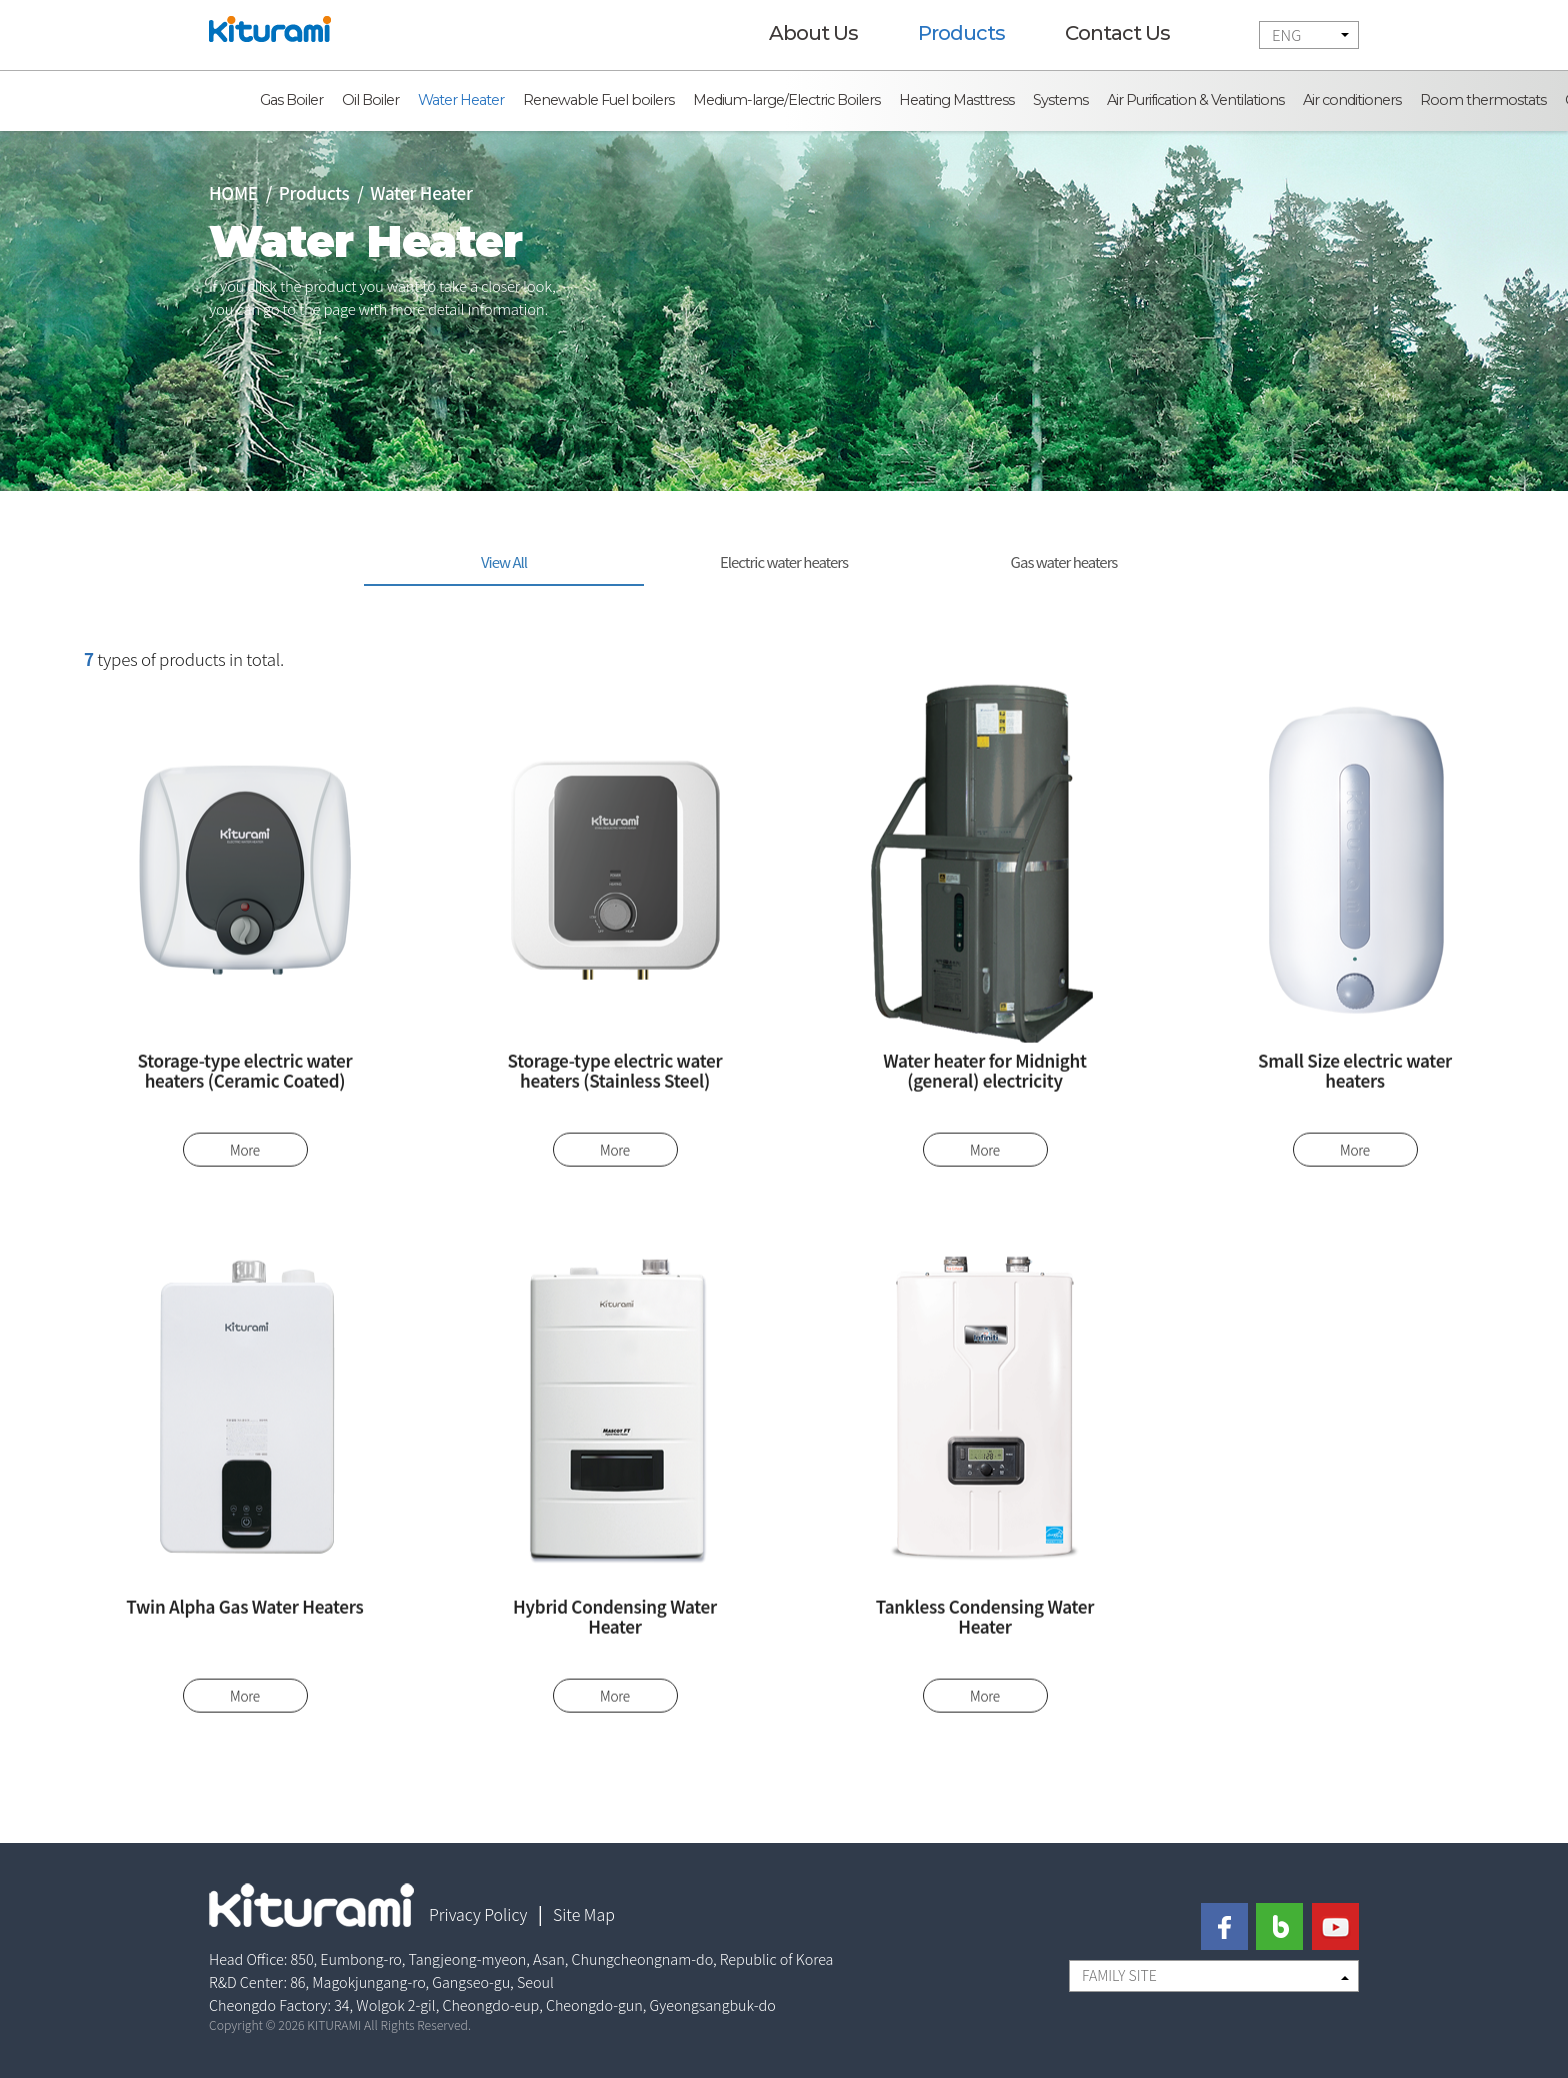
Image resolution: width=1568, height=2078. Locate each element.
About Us (813, 33)
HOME (233, 192)
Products (961, 33)
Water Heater (461, 100)
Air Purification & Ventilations (1195, 100)
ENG (1286, 34)
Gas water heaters (1064, 561)
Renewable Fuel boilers (598, 100)
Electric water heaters (784, 561)
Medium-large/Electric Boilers (786, 100)
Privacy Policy (478, 1914)
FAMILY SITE (1119, 1975)
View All (504, 561)
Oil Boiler (370, 100)
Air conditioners (1352, 100)
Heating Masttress (956, 100)
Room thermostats (1483, 100)
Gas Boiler (291, 100)
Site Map (584, 1914)
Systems (1060, 100)
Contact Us (1117, 33)
